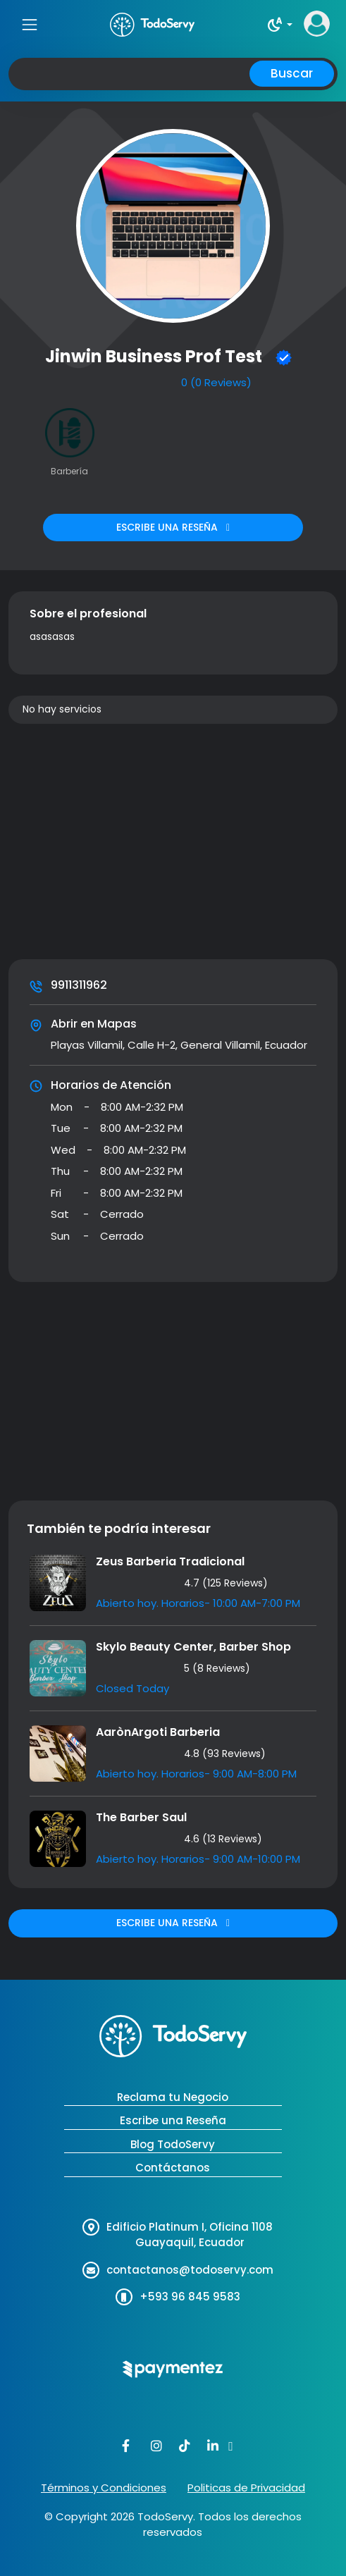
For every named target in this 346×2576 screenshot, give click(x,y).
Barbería (69, 471)
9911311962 (79, 985)
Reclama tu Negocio (172, 2097)
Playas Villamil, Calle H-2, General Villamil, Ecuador (179, 1044)
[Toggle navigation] (29, 24)
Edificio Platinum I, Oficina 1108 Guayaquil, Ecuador (189, 2234)
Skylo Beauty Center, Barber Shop (193, 1647)
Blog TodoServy (172, 2144)
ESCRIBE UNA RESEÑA (173, 527)
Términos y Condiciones (103, 2487)
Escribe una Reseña (173, 2120)
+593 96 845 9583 (190, 2296)
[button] (279, 24)
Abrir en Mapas (94, 1024)
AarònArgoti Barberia (158, 1732)
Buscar (292, 73)
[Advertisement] (173, 843)
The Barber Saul (141, 1817)
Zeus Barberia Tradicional (170, 1561)
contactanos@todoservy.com (189, 2269)
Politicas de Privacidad (246, 2487)
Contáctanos (172, 2167)
